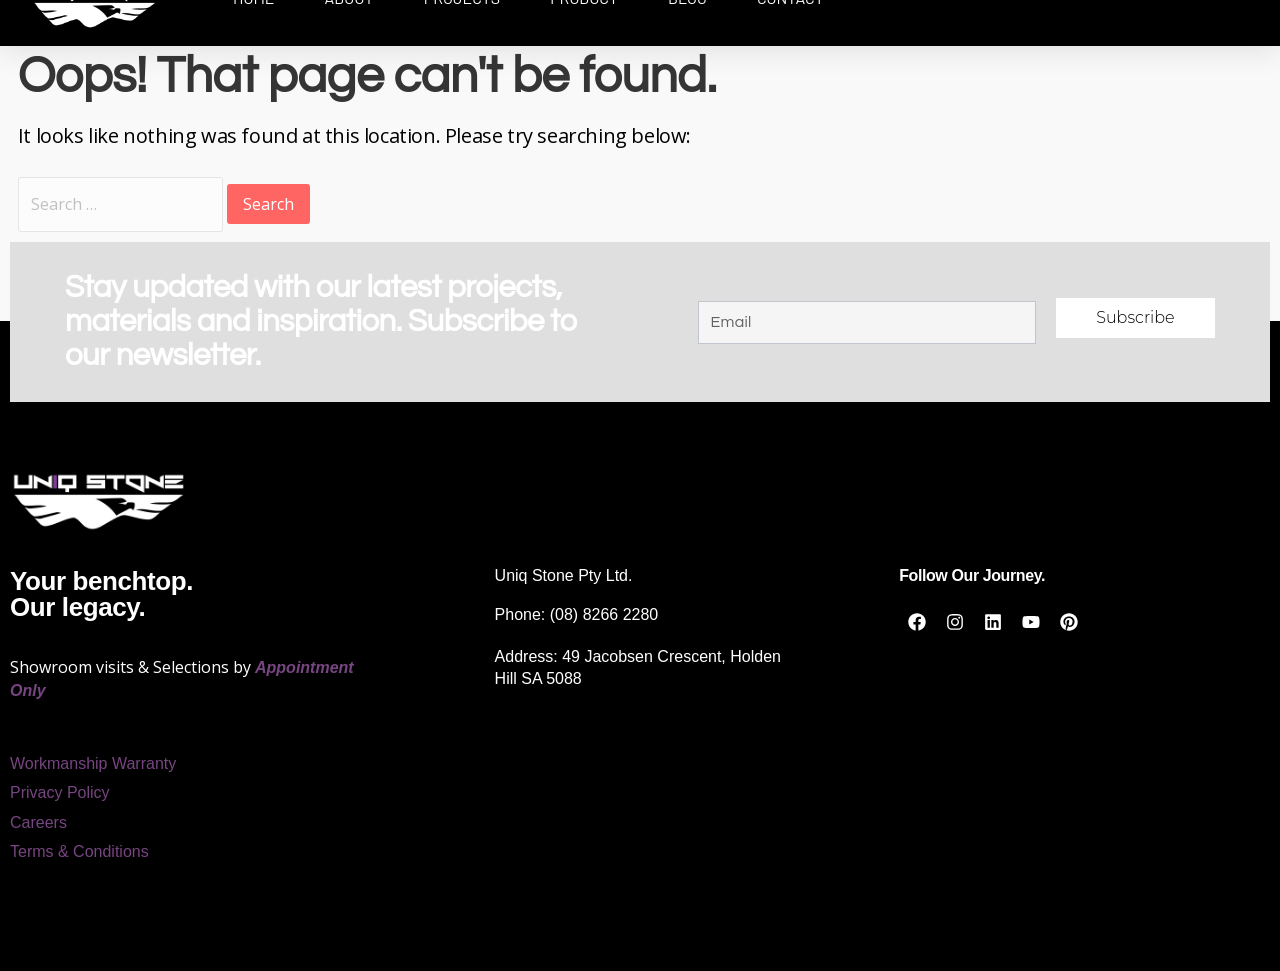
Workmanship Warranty (93, 763)
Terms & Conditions (79, 851)
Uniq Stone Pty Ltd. (564, 575)
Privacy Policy (60, 792)
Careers (38, 822)
